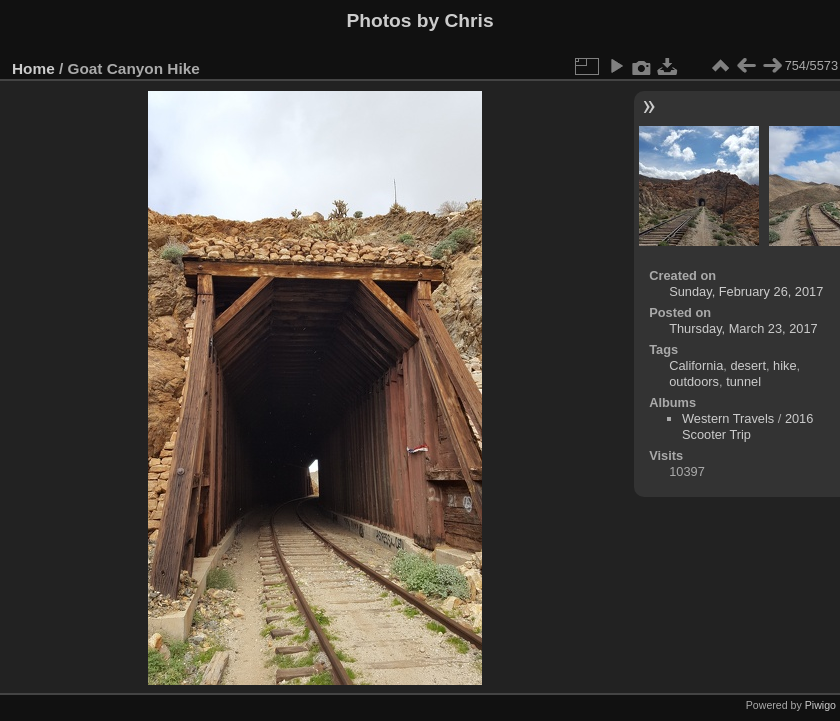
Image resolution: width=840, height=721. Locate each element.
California (696, 365)
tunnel (743, 381)
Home (33, 68)
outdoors (694, 381)
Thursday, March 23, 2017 (743, 328)
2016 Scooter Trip (747, 426)
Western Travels (728, 418)
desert (748, 365)
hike (784, 365)
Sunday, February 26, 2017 (746, 291)
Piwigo (820, 705)
